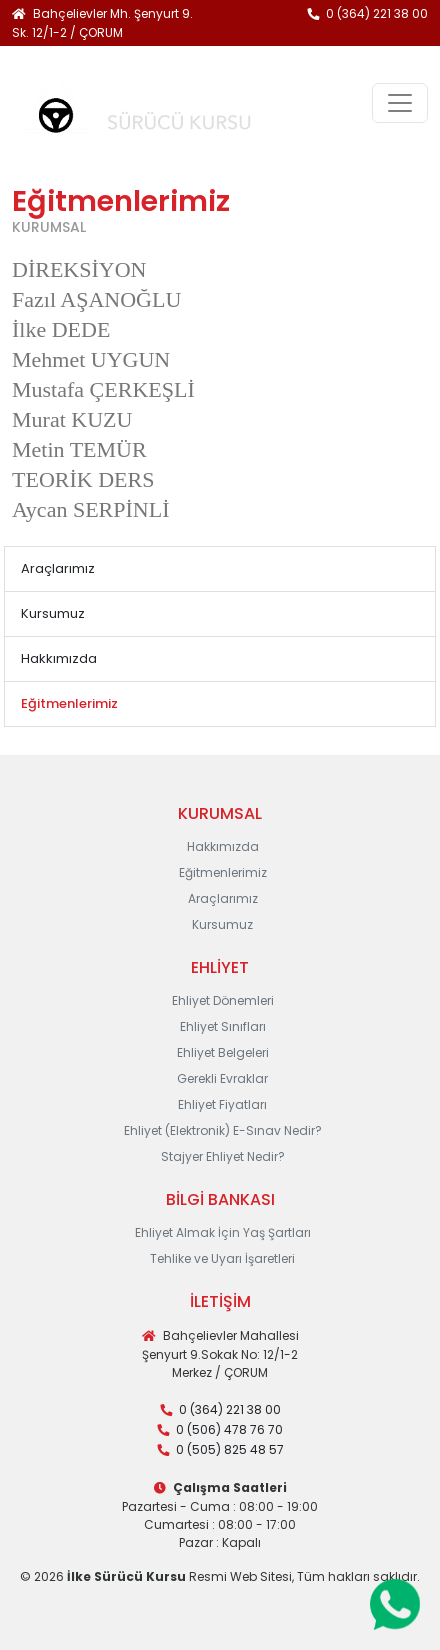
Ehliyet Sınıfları (223, 1026)
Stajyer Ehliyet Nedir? (223, 1156)
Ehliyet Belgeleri (223, 1052)
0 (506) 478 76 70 (229, 1429)
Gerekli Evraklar (222, 1078)
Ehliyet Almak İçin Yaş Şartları (223, 1232)
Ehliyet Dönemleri (223, 1000)
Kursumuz (53, 613)
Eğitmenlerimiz (223, 872)
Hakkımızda (59, 658)
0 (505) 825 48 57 (230, 1449)
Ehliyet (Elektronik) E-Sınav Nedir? (223, 1130)
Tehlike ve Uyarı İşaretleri (222, 1258)
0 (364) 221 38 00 (377, 13)
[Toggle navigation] (400, 103)
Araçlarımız (58, 568)
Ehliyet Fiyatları (222, 1104)
